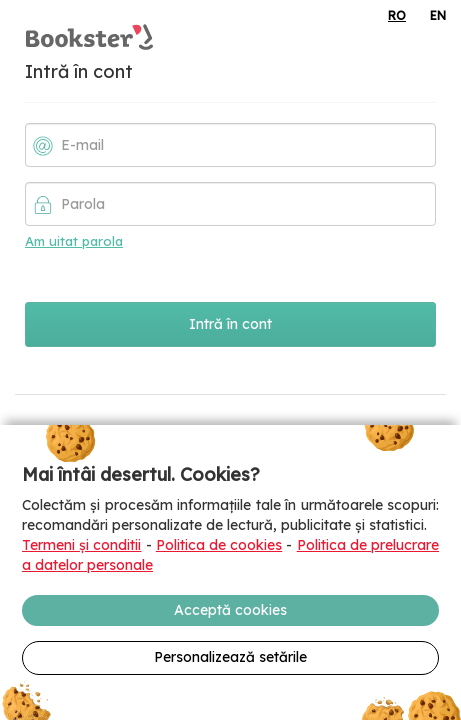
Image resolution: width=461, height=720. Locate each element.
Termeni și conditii (81, 545)
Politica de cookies (219, 545)
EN (438, 15)
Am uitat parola (74, 241)
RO (397, 15)
